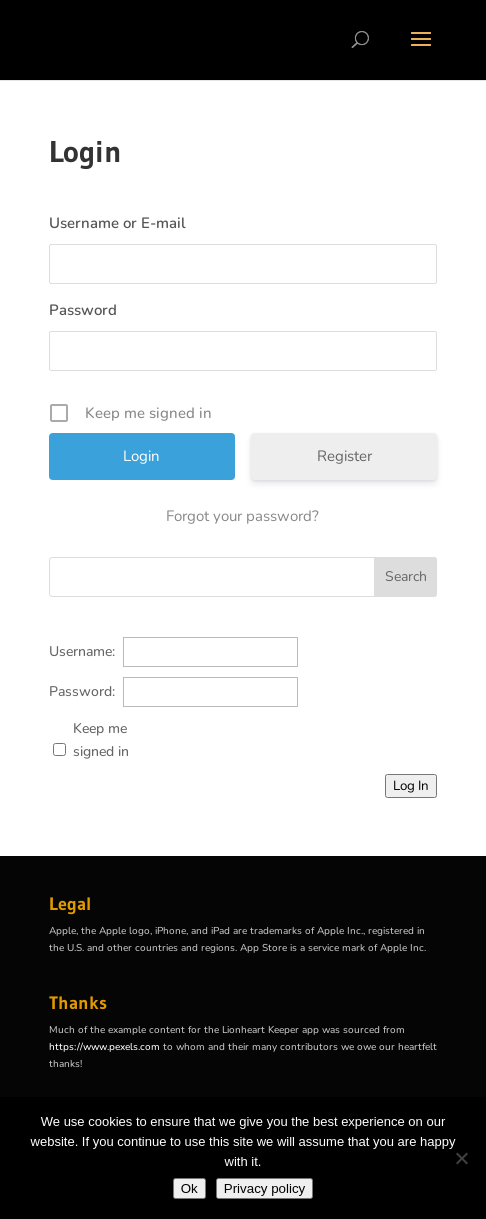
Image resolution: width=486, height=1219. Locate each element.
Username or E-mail (117, 223)
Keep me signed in (101, 740)
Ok (189, 1188)
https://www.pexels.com (104, 1047)
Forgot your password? (242, 516)
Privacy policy (264, 1188)
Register (344, 456)
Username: (82, 651)
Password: (82, 691)
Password (83, 310)
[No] (461, 1158)
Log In (411, 786)
